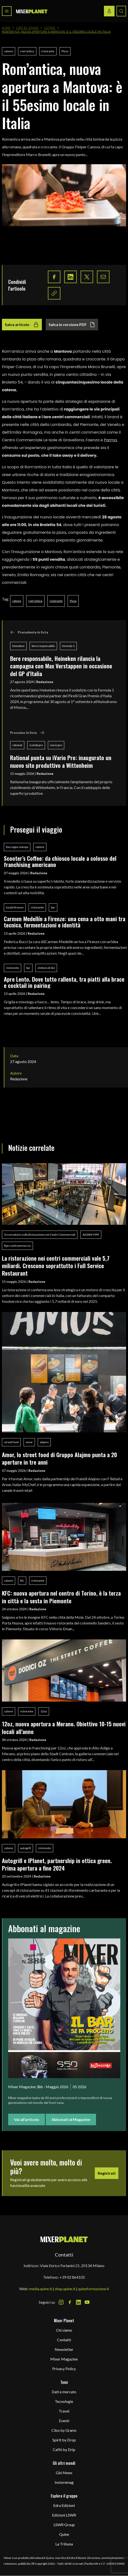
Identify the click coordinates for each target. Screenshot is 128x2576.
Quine (64, 2534)
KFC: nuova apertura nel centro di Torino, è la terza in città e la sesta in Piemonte (61, 1597)
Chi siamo (64, 2330)
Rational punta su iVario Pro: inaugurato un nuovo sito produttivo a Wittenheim (60, 761)
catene (8, 51)
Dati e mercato (64, 2391)
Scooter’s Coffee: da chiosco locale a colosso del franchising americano (60, 861)
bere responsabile (43, 646)
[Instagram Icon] (61, 2302)
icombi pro (36, 745)
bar (53, 907)
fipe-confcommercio (17, 1245)
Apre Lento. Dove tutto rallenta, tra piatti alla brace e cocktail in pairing (64, 982)
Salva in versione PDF (72, 324)
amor (29, 1442)
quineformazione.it (93, 2288)
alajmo (44, 1442)
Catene (49, 28)
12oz (43, 1711)
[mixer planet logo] (64, 2239)
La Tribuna (64, 2544)
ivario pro (56, 745)
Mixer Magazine (64, 2359)
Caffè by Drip (64, 2449)
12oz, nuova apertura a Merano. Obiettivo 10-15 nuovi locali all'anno (64, 1727)
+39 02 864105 (72, 2277)
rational (17, 745)
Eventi (64, 2420)
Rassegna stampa (17, 847)
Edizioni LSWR (64, 2515)
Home (6, 28)
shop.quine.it (65, 2288)
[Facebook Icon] (69, 2302)
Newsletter (64, 2349)
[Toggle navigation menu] (7, 11)
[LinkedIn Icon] (78, 2302)
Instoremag (64, 2482)
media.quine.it (40, 2288)
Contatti (64, 2339)
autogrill (25, 1848)
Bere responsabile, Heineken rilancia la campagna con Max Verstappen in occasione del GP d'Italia (61, 666)
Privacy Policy (64, 2368)
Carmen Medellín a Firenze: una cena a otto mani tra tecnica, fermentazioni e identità (64, 921)
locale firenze (15, 907)
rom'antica (27, 51)
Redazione (44, 682)
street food (11, 1442)
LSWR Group (64, 2524)
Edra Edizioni (64, 2505)
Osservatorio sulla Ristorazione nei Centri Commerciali (39, 1234)
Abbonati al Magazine (70, 2119)
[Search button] (121, 11)
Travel (64, 2411)
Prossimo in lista (27, 732)
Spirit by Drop (64, 2440)
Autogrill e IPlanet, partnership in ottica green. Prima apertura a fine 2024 (57, 1864)
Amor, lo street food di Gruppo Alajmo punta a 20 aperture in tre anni (59, 1458)
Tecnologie (64, 2401)
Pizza (65, 51)
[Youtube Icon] (87, 2302)
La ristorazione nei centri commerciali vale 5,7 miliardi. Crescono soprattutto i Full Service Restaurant (55, 1266)
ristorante (47, 51)
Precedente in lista (29, 632)
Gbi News (64, 2472)
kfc (22, 1580)
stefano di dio (46, 968)
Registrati (106, 2173)
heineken (18, 646)
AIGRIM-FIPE (91, 1234)
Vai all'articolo (26, 2119)
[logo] (31, 11)
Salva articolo (22, 324)
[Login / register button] (109, 11)
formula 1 (68, 646)
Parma (110, 440)
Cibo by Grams (27, 28)
